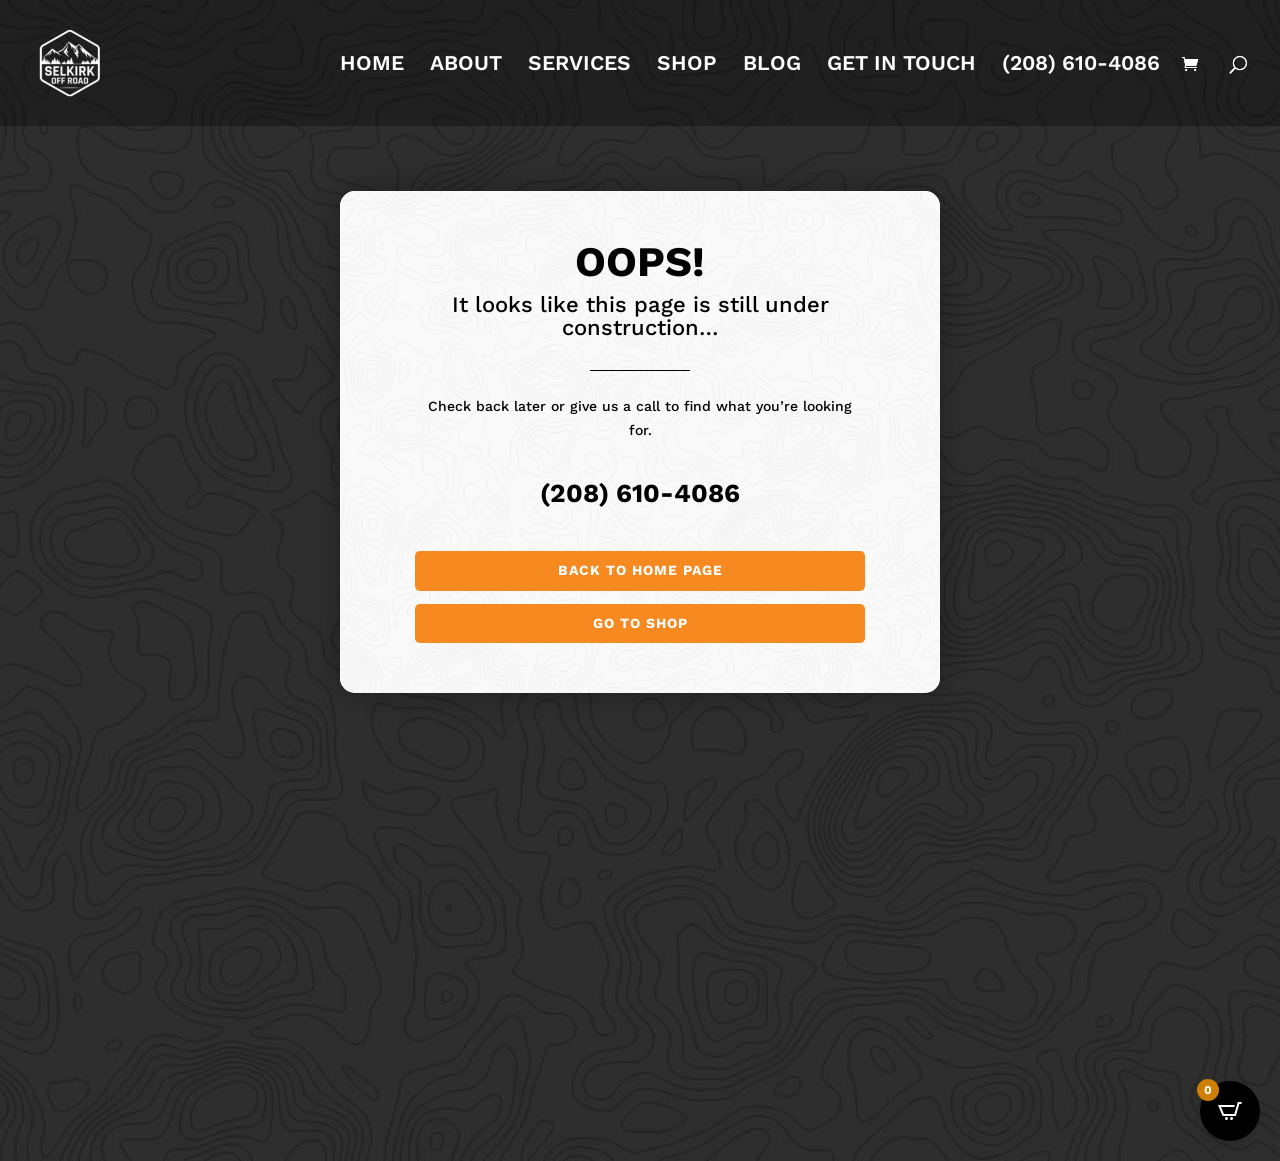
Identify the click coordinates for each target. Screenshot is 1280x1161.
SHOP (687, 65)
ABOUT (466, 65)
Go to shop (640, 623)
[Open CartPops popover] (1230, 1111)
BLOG (772, 65)
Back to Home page (640, 570)
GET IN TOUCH (901, 65)
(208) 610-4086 (1081, 65)
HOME (372, 65)
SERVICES (579, 65)
